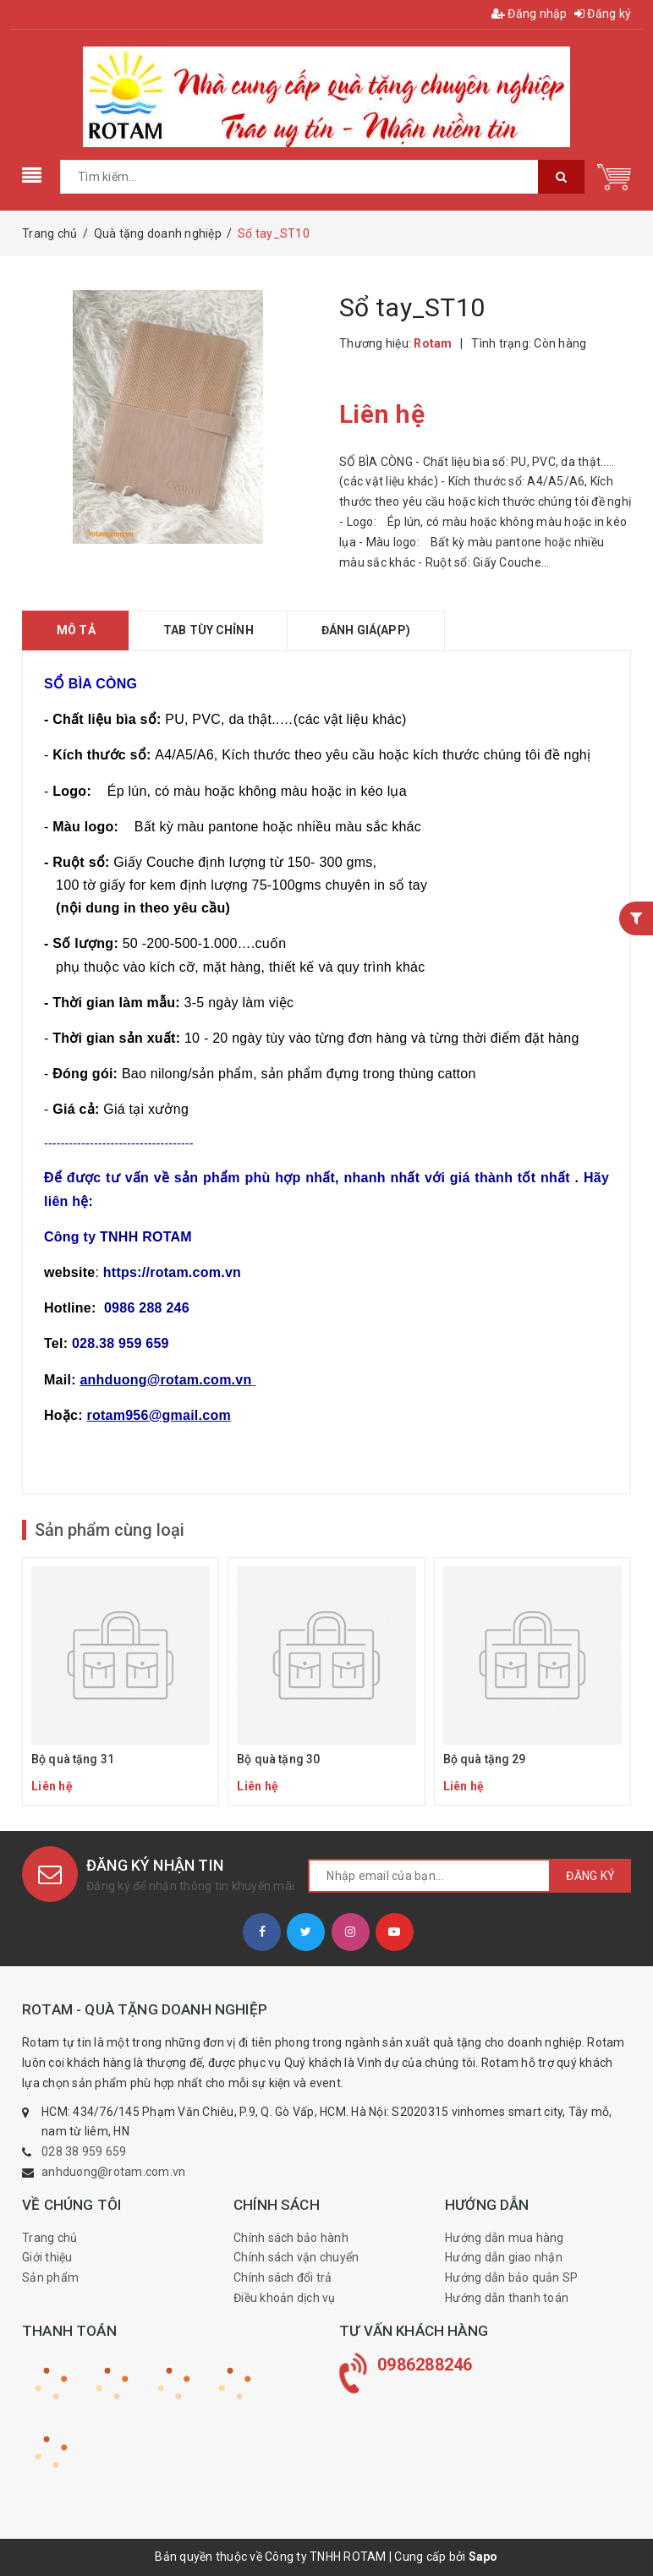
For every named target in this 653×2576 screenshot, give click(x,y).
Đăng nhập (529, 13)
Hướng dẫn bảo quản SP (511, 2277)
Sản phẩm (50, 2277)
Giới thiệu (47, 2257)
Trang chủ (49, 2237)
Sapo (483, 2556)
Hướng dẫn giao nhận (503, 2257)
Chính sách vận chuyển (296, 2257)
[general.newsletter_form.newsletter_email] (429, 1876)
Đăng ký (602, 13)
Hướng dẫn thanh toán (506, 2298)
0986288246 (425, 2364)
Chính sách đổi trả (282, 2277)
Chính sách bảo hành (290, 2237)
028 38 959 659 (84, 2151)
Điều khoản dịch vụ (284, 2298)
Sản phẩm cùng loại (109, 1530)
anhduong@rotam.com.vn (113, 2172)
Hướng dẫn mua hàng (504, 2237)
